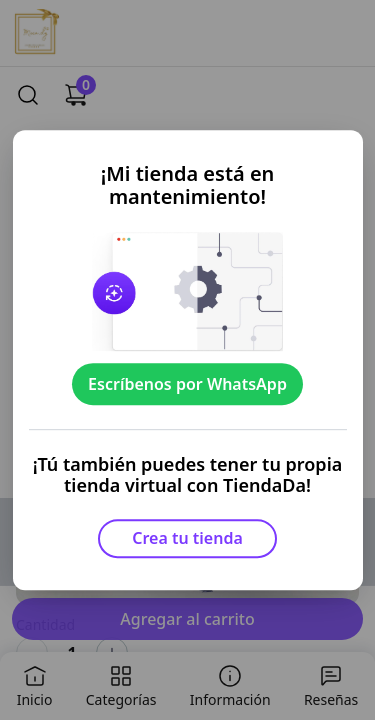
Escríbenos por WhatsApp (187, 384)
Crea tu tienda (187, 538)
